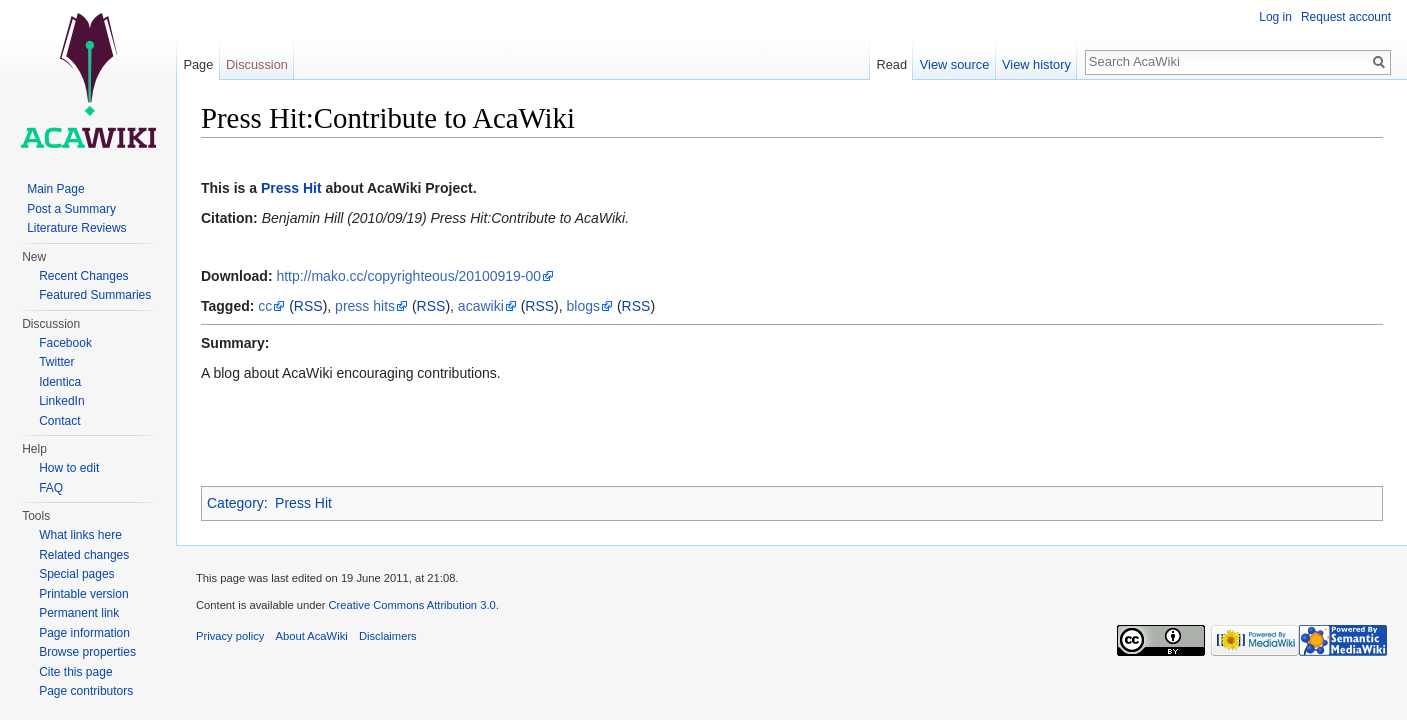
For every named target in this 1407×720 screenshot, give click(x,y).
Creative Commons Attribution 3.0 (411, 605)
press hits (365, 306)
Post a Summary (71, 209)
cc (265, 306)
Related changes (84, 555)
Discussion (257, 64)
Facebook (65, 343)
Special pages (76, 574)
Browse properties (87, 652)
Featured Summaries (95, 295)
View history (1036, 64)
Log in (1275, 17)
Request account (1346, 17)
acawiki (481, 306)
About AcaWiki (312, 636)
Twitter (56, 362)
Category (235, 503)
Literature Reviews (76, 228)
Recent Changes (83, 276)
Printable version (83, 594)
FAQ (51, 488)
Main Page (55, 189)
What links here (80, 535)
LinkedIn (61, 401)
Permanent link (79, 613)
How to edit (69, 468)
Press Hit (291, 188)
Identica (60, 382)
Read (891, 64)
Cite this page (75, 672)
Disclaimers (388, 636)
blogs (583, 306)
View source (954, 64)
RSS (308, 306)
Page (198, 64)
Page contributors (86, 691)
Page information (84, 633)
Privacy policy (230, 636)
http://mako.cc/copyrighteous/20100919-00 (408, 276)
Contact (59, 421)
